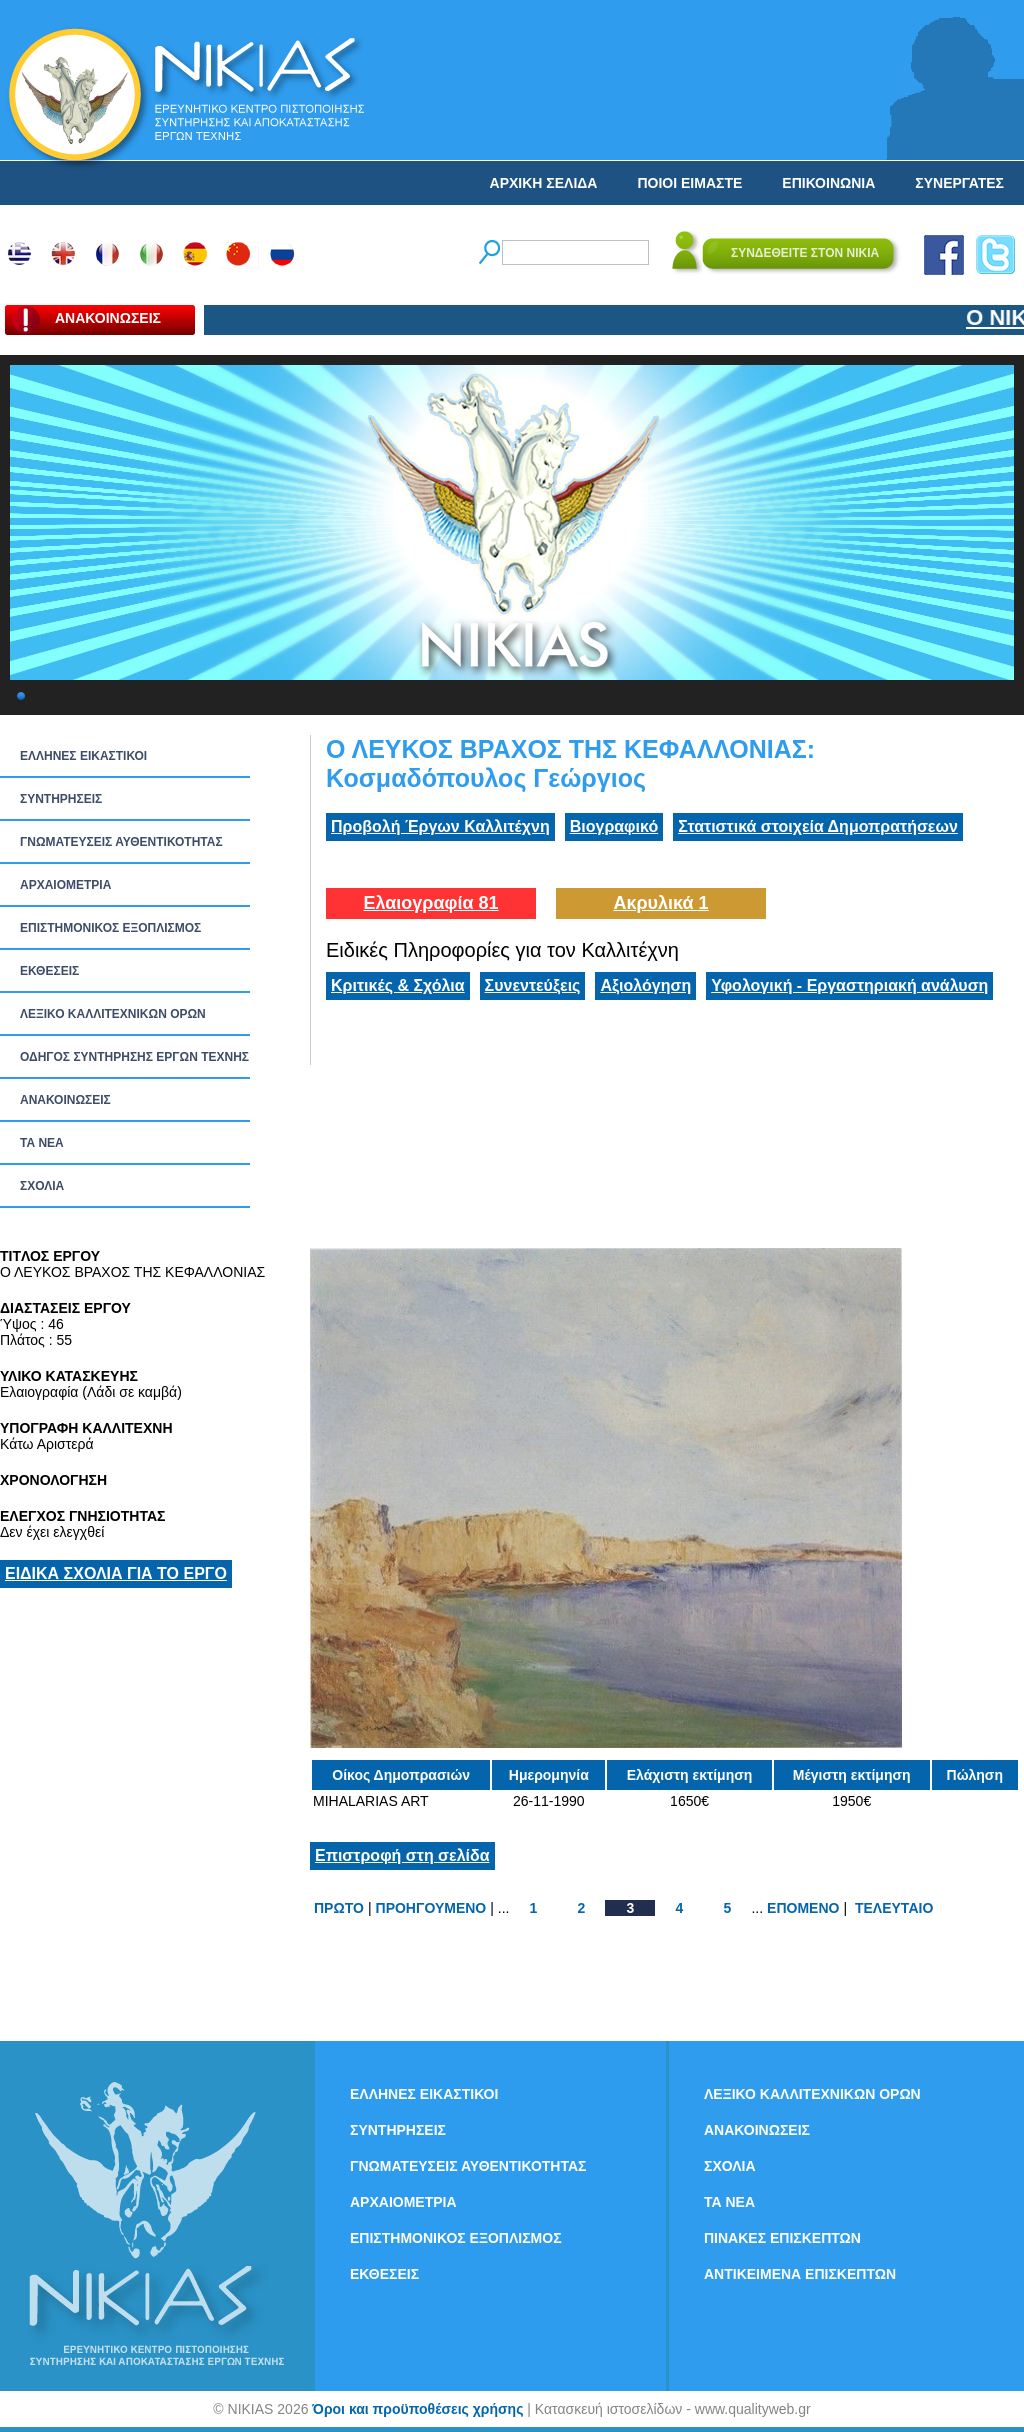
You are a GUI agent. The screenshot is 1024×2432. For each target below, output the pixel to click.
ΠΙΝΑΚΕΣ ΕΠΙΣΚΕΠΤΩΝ (782, 2238)
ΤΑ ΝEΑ (42, 1143)
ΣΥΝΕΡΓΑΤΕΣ (959, 183)
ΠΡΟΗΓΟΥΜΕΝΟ (431, 1908)
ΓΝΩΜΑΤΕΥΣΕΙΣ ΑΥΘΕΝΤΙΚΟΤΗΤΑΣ (121, 842)
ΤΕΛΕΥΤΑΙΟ (894, 1908)
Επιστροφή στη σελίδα (402, 1855)
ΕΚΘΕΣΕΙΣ (49, 971)
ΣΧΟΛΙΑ (42, 1186)
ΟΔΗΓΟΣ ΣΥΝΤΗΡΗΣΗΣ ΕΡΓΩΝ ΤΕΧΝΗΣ (134, 1057)
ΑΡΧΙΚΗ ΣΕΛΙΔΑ (544, 183)
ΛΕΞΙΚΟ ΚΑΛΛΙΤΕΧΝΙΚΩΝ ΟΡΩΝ (113, 1014)
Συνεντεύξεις (533, 985)
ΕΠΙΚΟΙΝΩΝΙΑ (828, 183)
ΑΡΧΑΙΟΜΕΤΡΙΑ (65, 885)
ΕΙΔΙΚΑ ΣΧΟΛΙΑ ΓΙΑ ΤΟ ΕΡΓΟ (116, 1573)
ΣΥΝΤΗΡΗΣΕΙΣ (61, 799)
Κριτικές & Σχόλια (398, 985)
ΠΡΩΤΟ (339, 1908)
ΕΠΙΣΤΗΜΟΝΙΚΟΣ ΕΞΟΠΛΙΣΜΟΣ (110, 928)
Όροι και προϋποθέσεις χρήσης (417, 2409)
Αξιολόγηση (645, 985)
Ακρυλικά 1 (660, 903)
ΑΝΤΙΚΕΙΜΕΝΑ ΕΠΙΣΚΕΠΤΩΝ (800, 2274)
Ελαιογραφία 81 (430, 903)
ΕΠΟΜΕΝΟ (803, 1908)
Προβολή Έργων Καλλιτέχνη (440, 826)
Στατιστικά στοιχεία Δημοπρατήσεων (818, 826)
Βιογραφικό (614, 826)
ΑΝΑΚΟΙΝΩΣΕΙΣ (65, 1100)
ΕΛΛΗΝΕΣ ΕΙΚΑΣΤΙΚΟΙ (83, 756)
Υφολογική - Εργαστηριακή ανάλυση (849, 985)
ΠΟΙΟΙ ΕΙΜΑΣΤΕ (689, 183)
